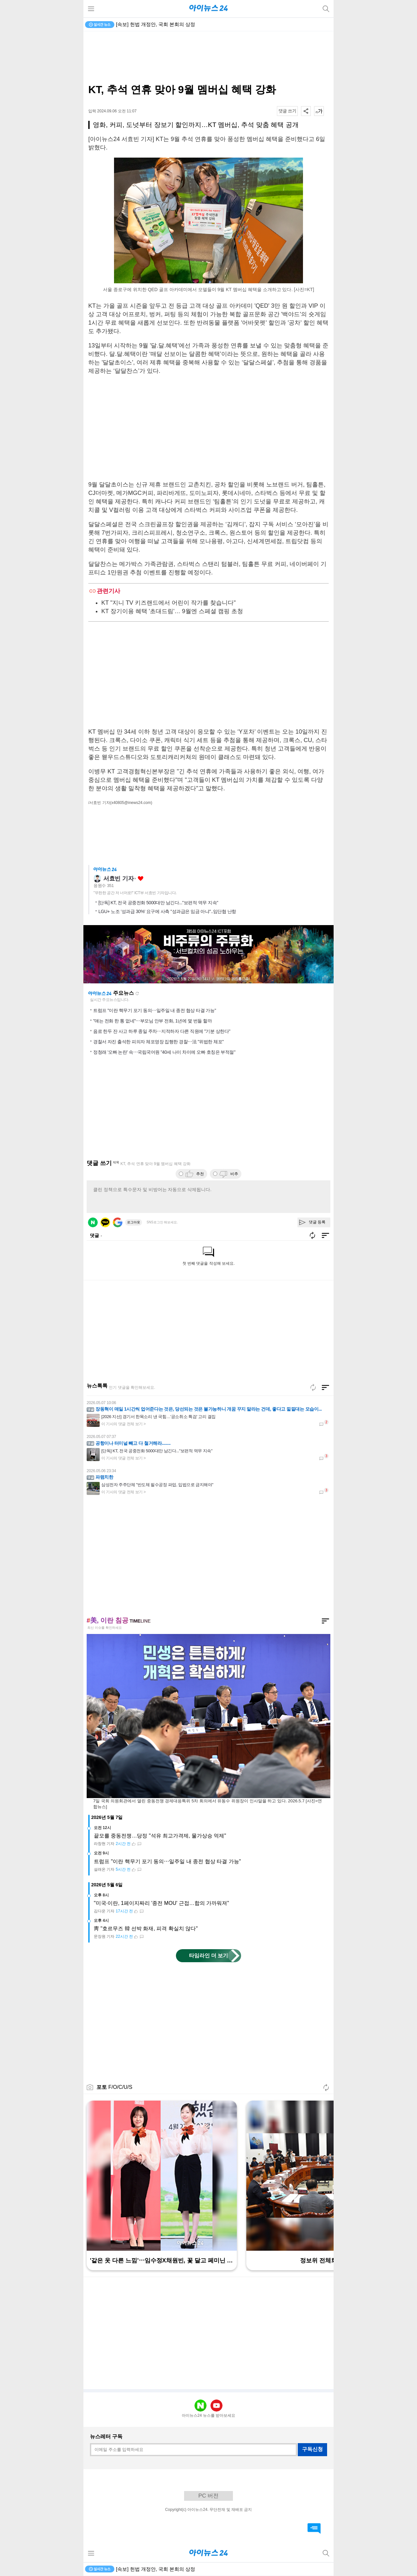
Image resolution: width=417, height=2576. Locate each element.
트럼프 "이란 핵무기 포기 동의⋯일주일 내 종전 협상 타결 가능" (154, 1010)
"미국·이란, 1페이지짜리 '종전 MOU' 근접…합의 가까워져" (161, 1903)
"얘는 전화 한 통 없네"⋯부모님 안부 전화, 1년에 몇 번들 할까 (152, 1020)
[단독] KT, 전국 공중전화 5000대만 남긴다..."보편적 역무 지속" (158, 902)
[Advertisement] (208, 57)
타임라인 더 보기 (208, 1955)
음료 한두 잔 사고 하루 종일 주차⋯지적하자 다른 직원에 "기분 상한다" (161, 1031)
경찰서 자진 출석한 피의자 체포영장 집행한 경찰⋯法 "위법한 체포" (158, 1041)
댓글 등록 (317, 1222)
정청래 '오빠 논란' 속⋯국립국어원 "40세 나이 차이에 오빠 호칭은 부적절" (164, 1052)
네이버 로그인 (93, 1222)
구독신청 (312, 2449)
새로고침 (137, 993)
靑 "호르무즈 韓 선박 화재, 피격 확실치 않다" (146, 1928)
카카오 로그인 (105, 1222)
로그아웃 (133, 1222)
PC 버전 (208, 2496)
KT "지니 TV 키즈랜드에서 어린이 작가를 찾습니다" (168, 602)
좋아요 (140, 878)
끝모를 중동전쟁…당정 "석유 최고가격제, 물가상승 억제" (160, 1835)
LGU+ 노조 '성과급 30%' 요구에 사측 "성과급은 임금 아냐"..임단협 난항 (167, 911)
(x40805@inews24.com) (131, 802)
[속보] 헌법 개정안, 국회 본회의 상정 (155, 24)
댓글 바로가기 (314, 2528)
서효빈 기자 (118, 878)
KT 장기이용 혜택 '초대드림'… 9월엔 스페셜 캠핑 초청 (172, 611)
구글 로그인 (117, 1222)
